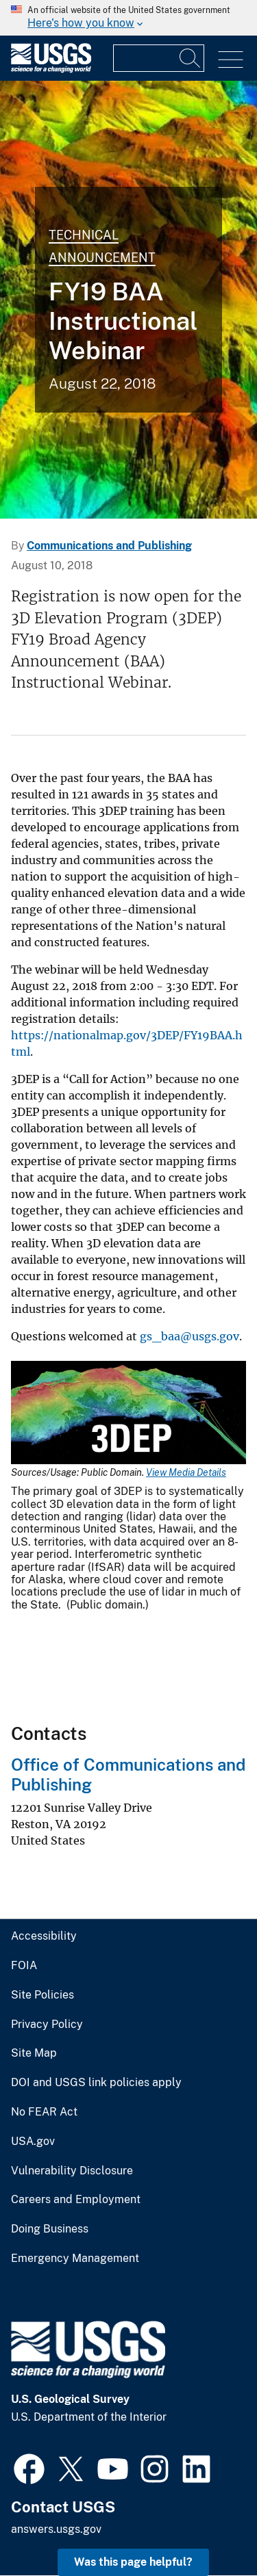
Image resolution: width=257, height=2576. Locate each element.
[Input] (158, 58)
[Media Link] (128, 1414)
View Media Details (186, 1472)
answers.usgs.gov (56, 2529)
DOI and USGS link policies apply (96, 2083)
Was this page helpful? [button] (133, 2561)
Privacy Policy (47, 2024)
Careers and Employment (75, 2200)
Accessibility (44, 1936)
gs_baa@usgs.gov (189, 1336)
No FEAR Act (44, 2112)
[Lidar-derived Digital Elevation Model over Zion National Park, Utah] (128, 300)
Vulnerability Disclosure (72, 2171)
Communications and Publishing (109, 545)
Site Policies (42, 1995)
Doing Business (49, 2229)
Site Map (34, 2053)
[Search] (190, 58)
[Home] (51, 69)
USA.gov (33, 2141)
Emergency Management (75, 2258)
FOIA (24, 1966)
